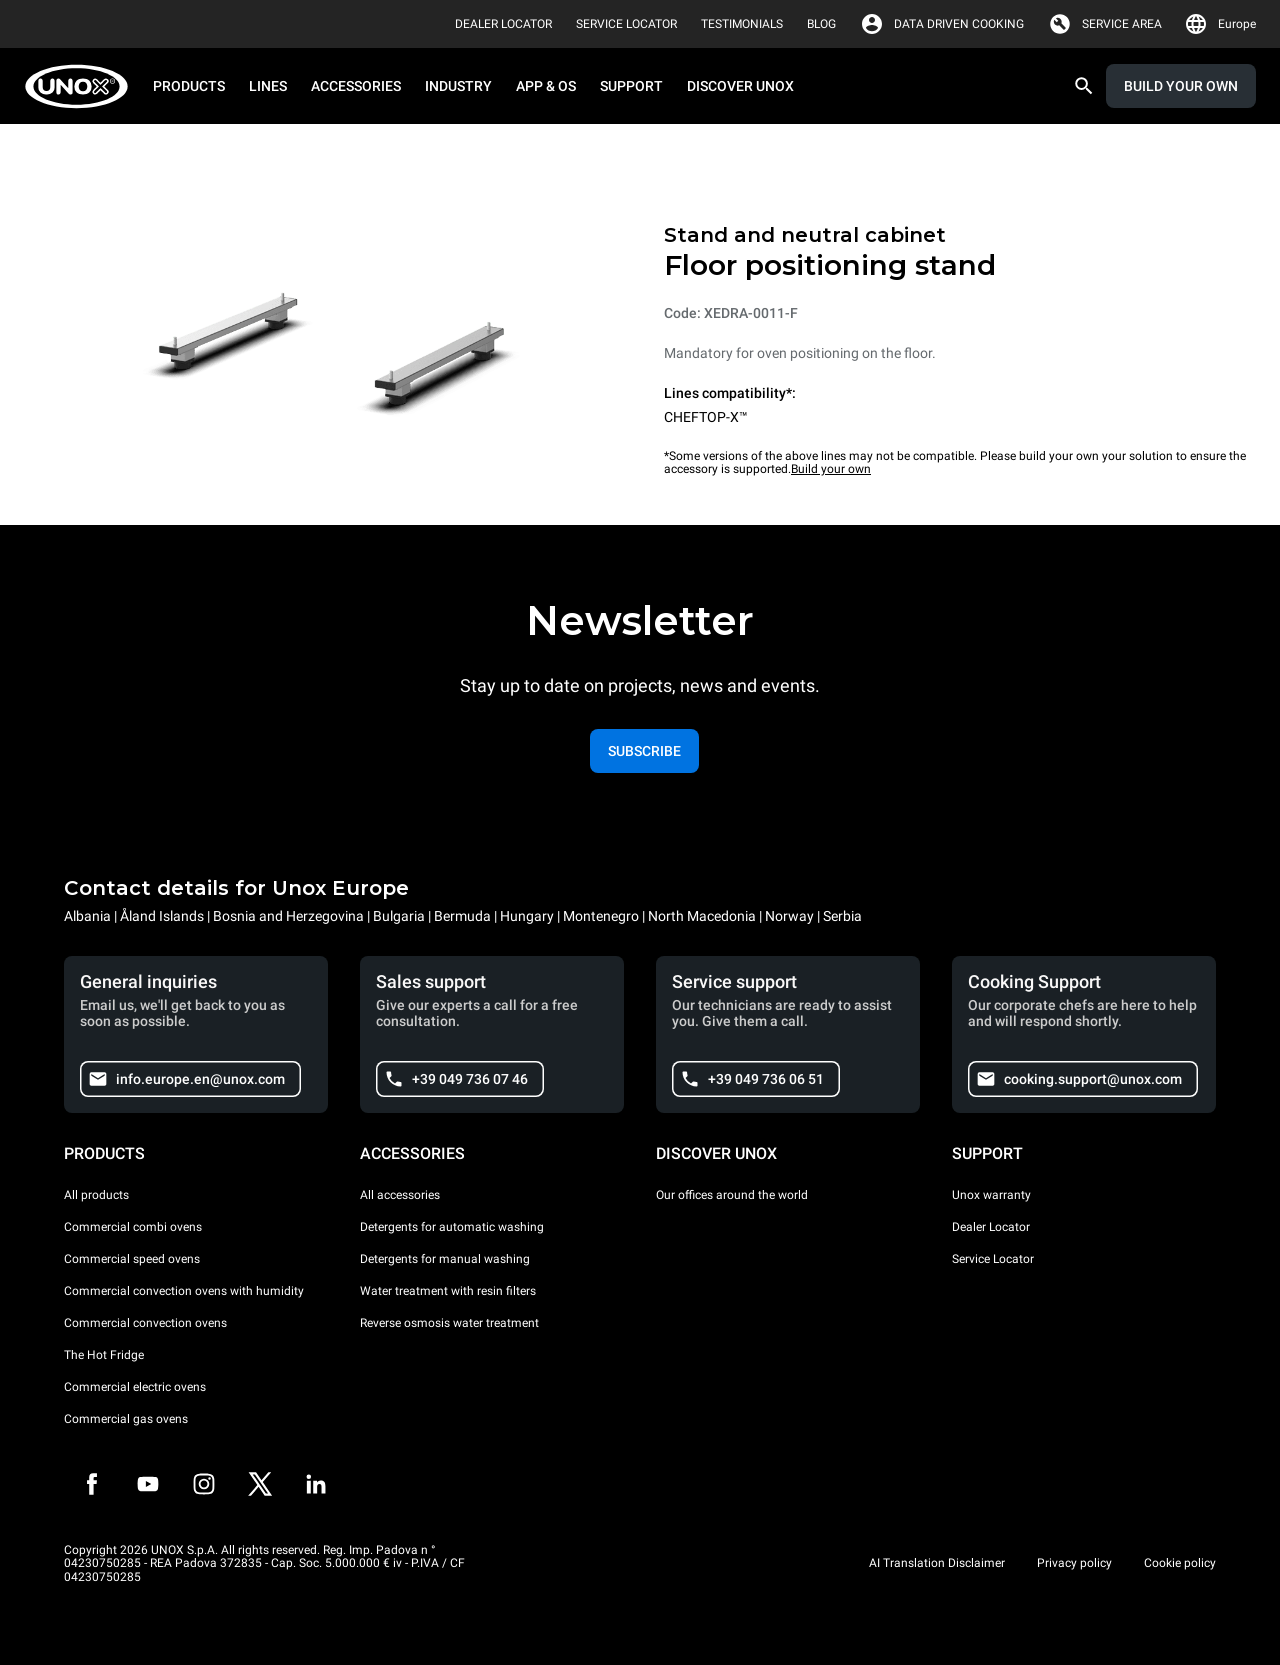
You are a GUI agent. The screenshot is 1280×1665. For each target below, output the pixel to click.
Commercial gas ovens (126, 1419)
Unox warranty (991, 1195)
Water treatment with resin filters (448, 1291)
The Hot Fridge (104, 1355)
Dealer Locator (991, 1227)
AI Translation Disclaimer (937, 1563)
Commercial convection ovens (145, 1323)
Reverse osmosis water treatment (449, 1323)
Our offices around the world (732, 1195)
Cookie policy (1180, 1563)
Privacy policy (1074, 1563)
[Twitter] (260, 1484)
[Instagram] (204, 1484)
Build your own (831, 469)
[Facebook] (92, 1484)
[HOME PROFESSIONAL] (82, 86)
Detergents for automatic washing (452, 1227)
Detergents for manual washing (445, 1259)
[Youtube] (148, 1484)
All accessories (400, 1195)
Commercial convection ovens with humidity (184, 1291)
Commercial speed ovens (132, 1259)
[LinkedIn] (316, 1484)
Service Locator (993, 1259)
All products (96, 1195)
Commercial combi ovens (133, 1227)
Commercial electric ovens (135, 1387)
